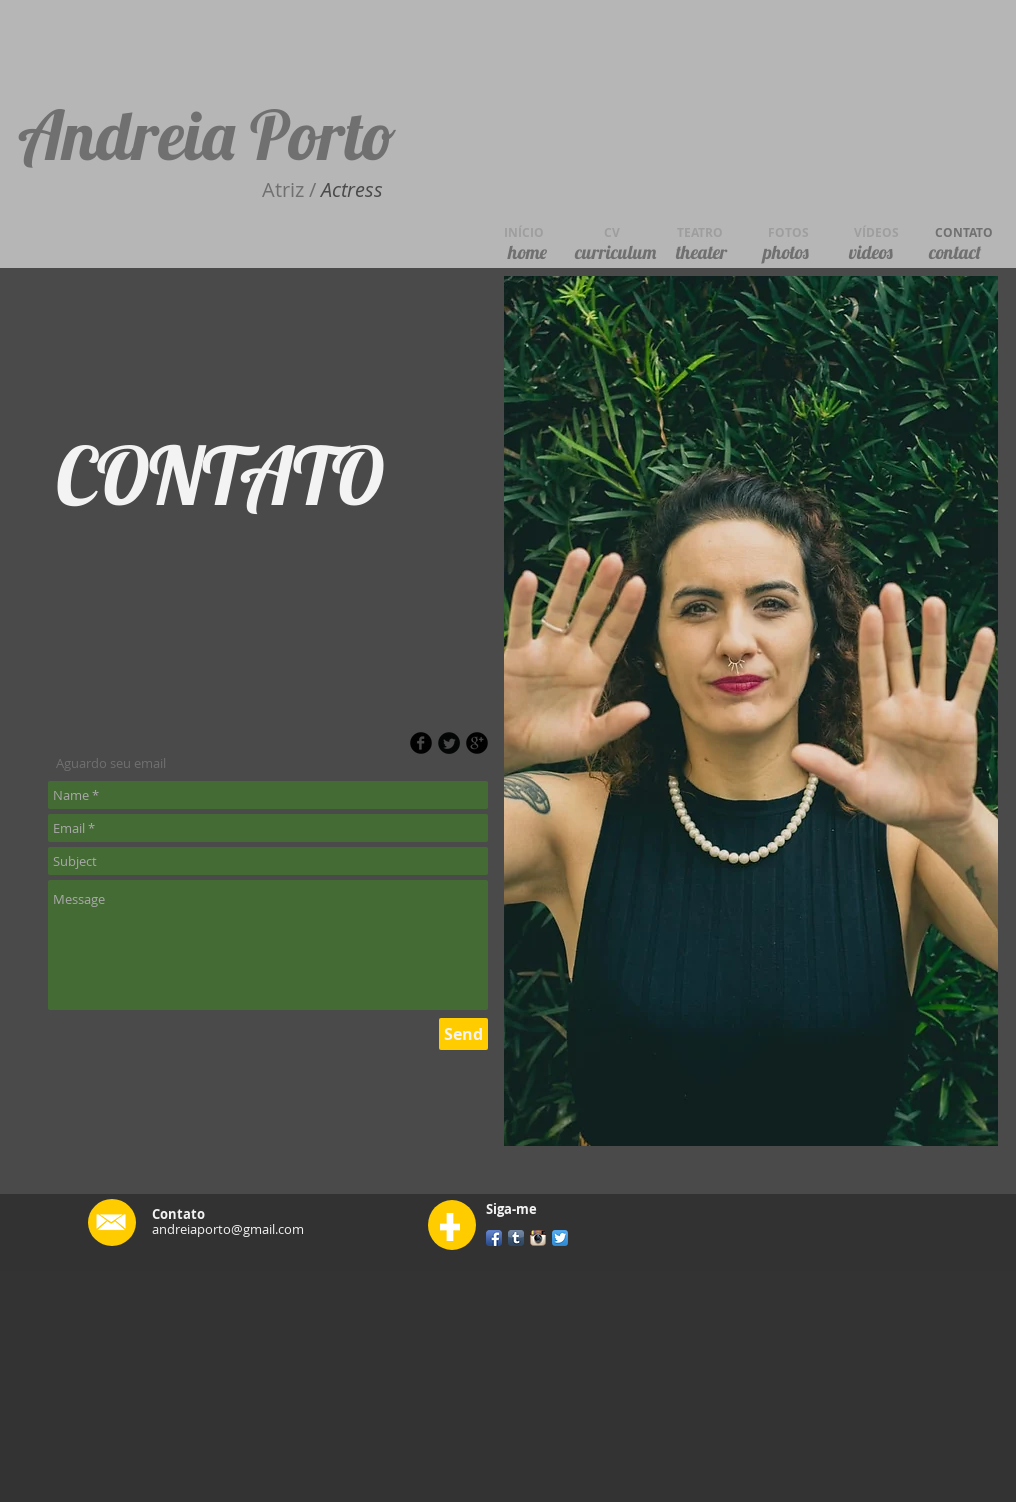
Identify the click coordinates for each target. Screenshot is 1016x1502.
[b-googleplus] (477, 743)
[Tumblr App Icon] (516, 1238)
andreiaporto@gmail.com (228, 1229)
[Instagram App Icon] (538, 1238)
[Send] (463, 1034)
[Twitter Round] (449, 743)
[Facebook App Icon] (494, 1238)
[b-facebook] (421, 743)
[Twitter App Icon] (560, 1238)
